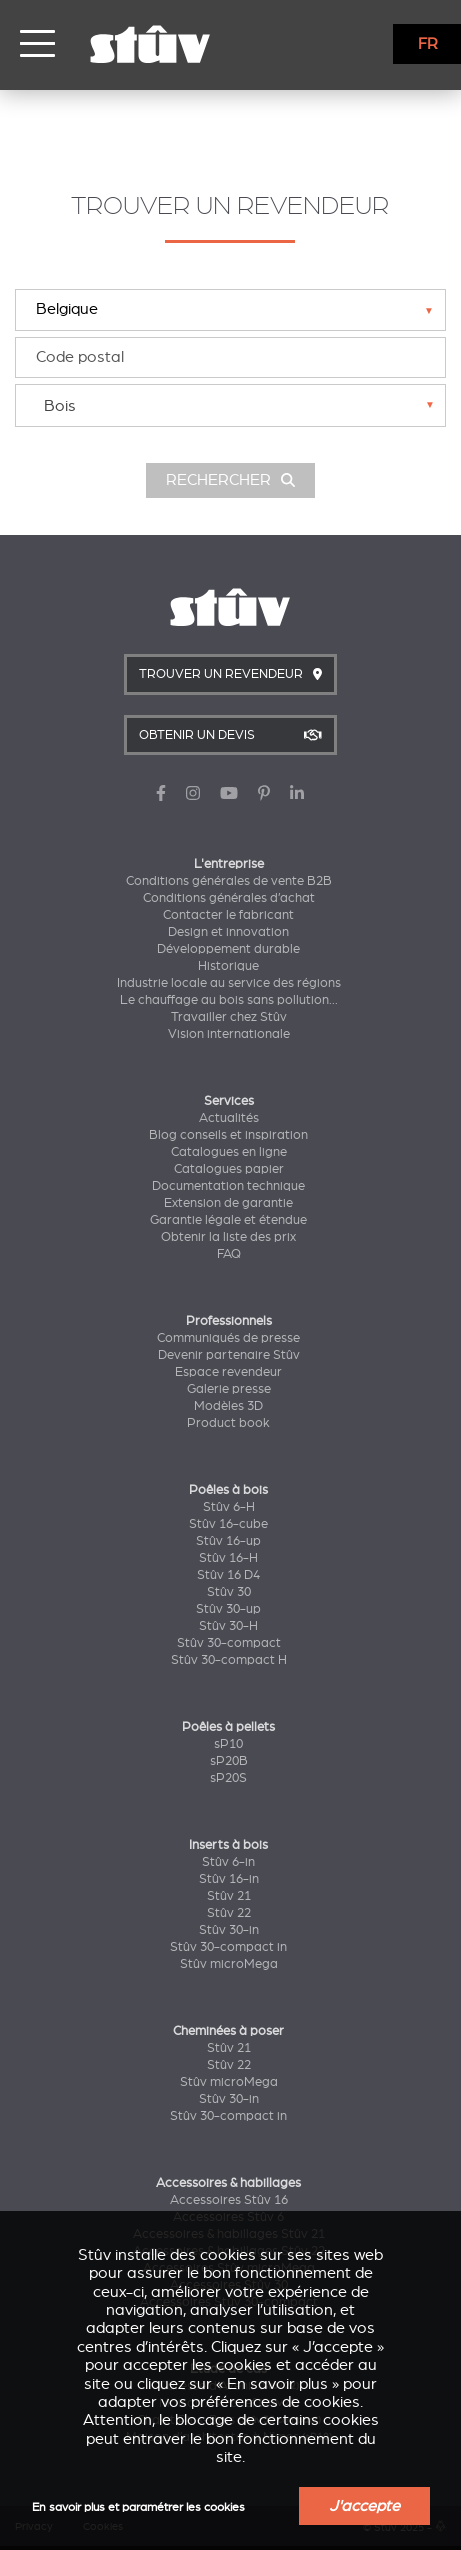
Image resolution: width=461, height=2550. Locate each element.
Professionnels (229, 1321)
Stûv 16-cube (228, 1524)
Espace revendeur (228, 1372)
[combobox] (230, 405)
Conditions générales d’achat (229, 898)
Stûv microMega (229, 1964)
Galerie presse (229, 1389)
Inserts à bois (228, 1845)
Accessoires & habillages (228, 2183)
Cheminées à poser (228, 2031)
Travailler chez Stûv (229, 1017)
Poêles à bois (228, 1490)
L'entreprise (229, 864)
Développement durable (228, 949)
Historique (228, 966)
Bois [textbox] (60, 406)
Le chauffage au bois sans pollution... (229, 1000)
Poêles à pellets (228, 1727)
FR (428, 44)
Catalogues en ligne (229, 1152)
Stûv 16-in (229, 1879)
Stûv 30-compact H (229, 1660)
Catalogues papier (229, 1169)
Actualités (229, 1118)
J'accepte (364, 2506)
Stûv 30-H (228, 1626)
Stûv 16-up (228, 1541)
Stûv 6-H (229, 1507)
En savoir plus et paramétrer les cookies (138, 2507)
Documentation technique (228, 1186)
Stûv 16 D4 (228, 1575)
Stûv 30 (229, 1592)
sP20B (229, 1761)
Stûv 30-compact (229, 1643)
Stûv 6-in (228, 1862)
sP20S (228, 1778)
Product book (228, 1423)
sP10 (228, 1744)
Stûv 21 (229, 1896)
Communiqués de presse (228, 1338)
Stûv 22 (229, 1913)
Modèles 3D (228, 1406)
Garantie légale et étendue (228, 1220)
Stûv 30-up (228, 1609)
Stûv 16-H (228, 1558)
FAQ (229, 1254)
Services (229, 1101)
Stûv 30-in (229, 1930)
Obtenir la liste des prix (228, 1237)
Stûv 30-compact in (228, 1947)
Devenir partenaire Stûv (229, 1355)
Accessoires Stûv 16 (229, 2200)
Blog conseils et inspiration (228, 1135)
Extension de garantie (228, 1203)
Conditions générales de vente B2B (229, 881)
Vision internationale (229, 1034)
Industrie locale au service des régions (229, 983)
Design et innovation (228, 932)
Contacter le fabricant (228, 915)
